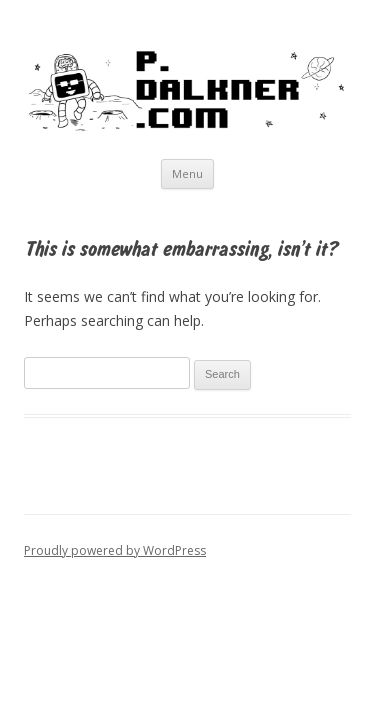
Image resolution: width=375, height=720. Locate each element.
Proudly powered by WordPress (115, 550)
